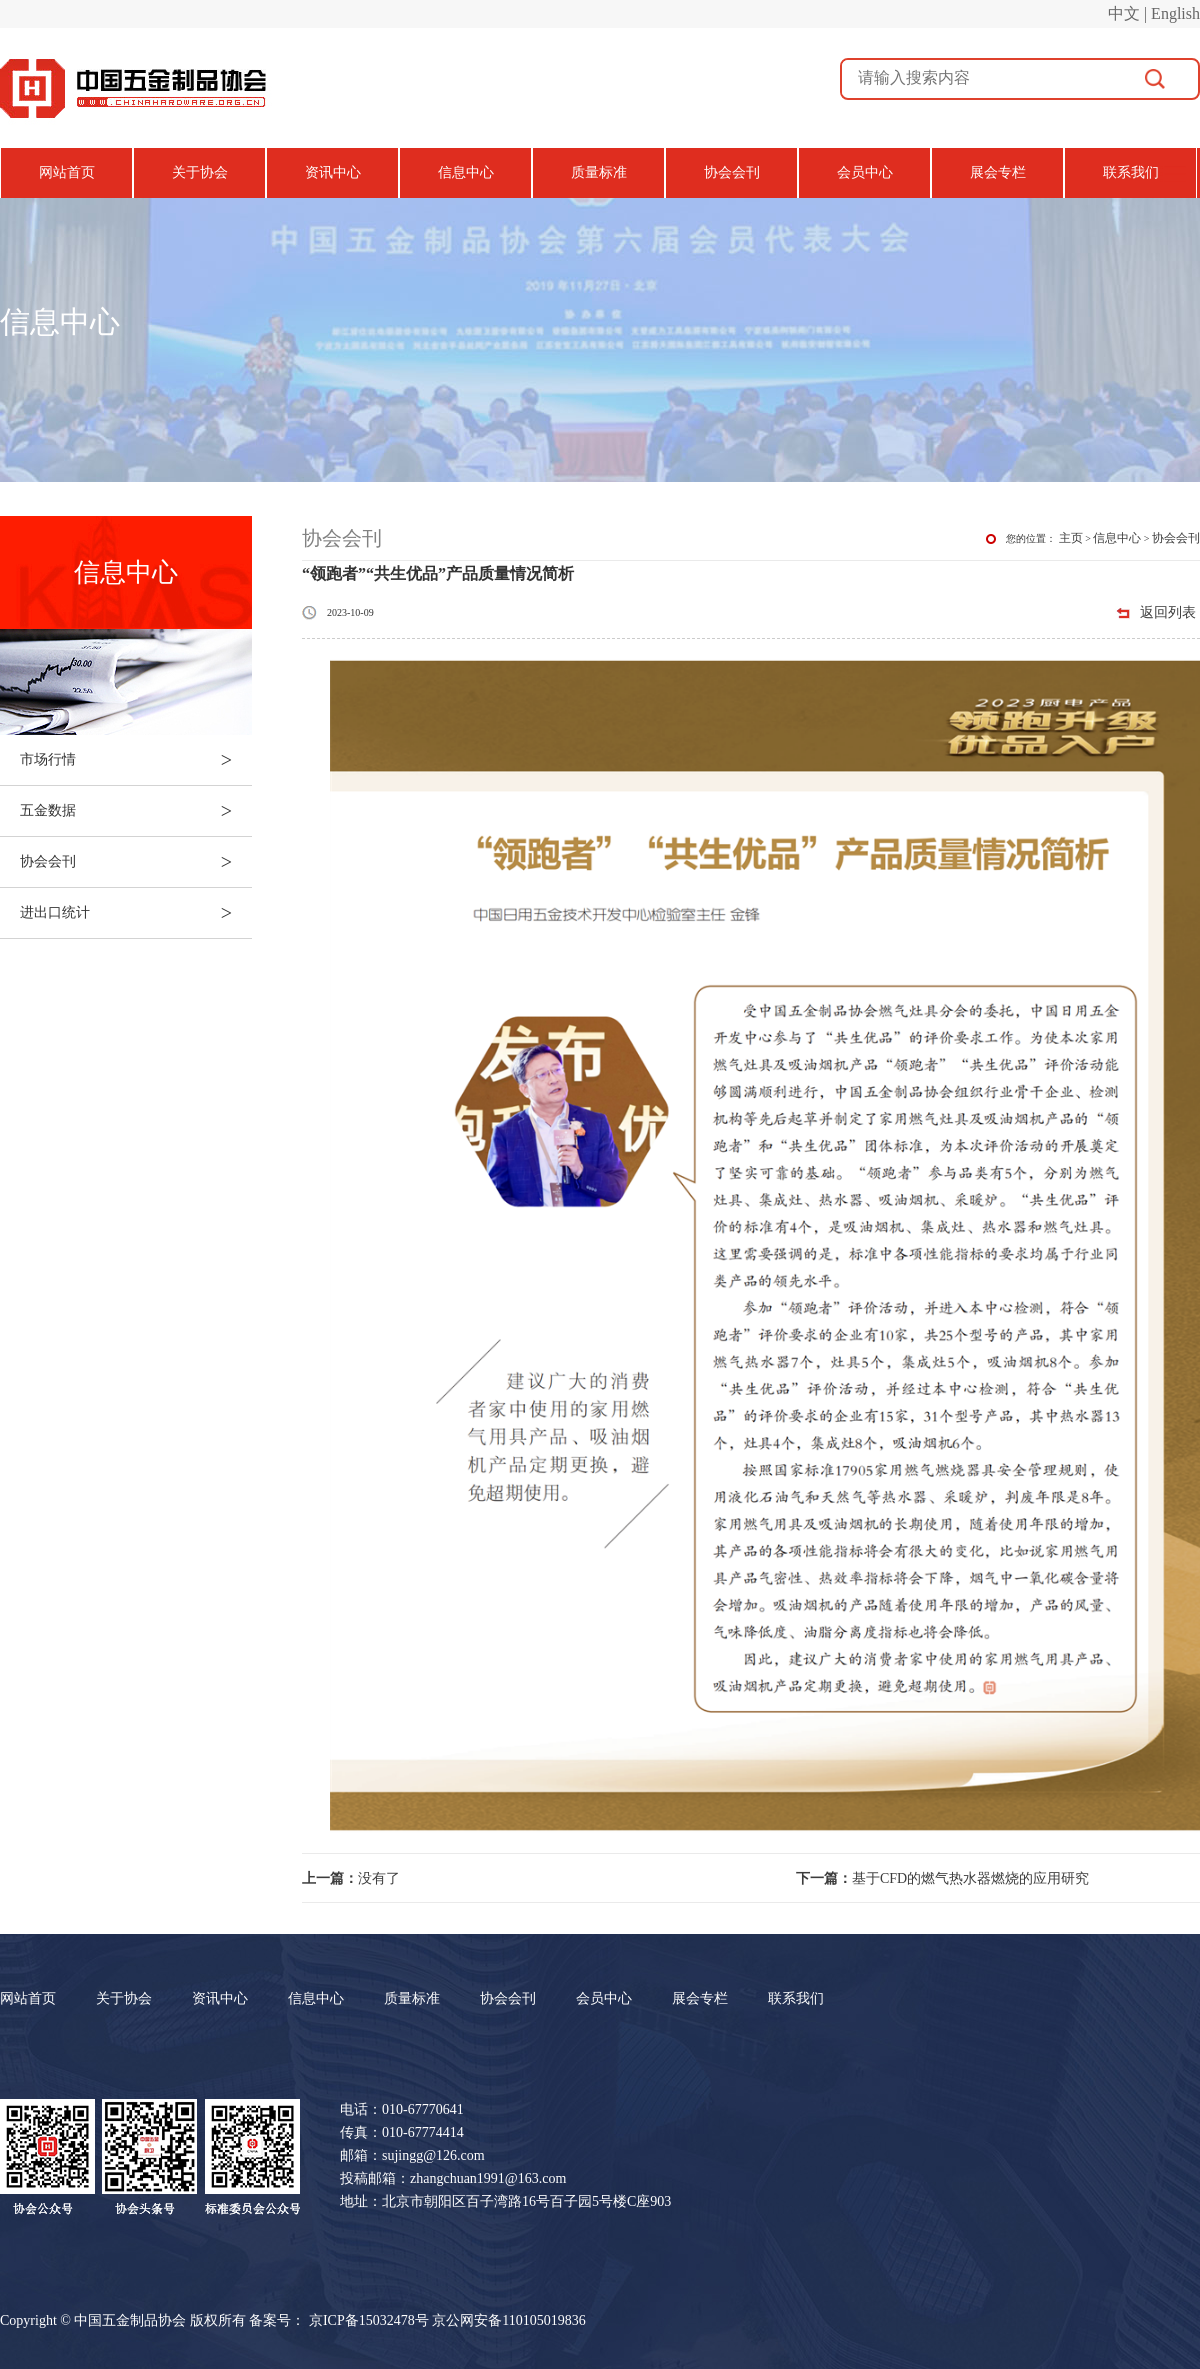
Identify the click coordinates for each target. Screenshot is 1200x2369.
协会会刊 (732, 172)
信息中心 (466, 172)
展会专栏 (998, 172)
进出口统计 (136, 913)
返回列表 (1168, 612)
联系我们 (1131, 172)
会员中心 (865, 172)
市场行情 (136, 760)
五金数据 (136, 811)
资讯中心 (333, 172)
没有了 (351, 1878)
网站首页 (67, 172)
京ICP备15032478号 (369, 2320)
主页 (1071, 538)
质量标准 (599, 172)
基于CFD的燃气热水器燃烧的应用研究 (942, 1878)
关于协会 (200, 172)
